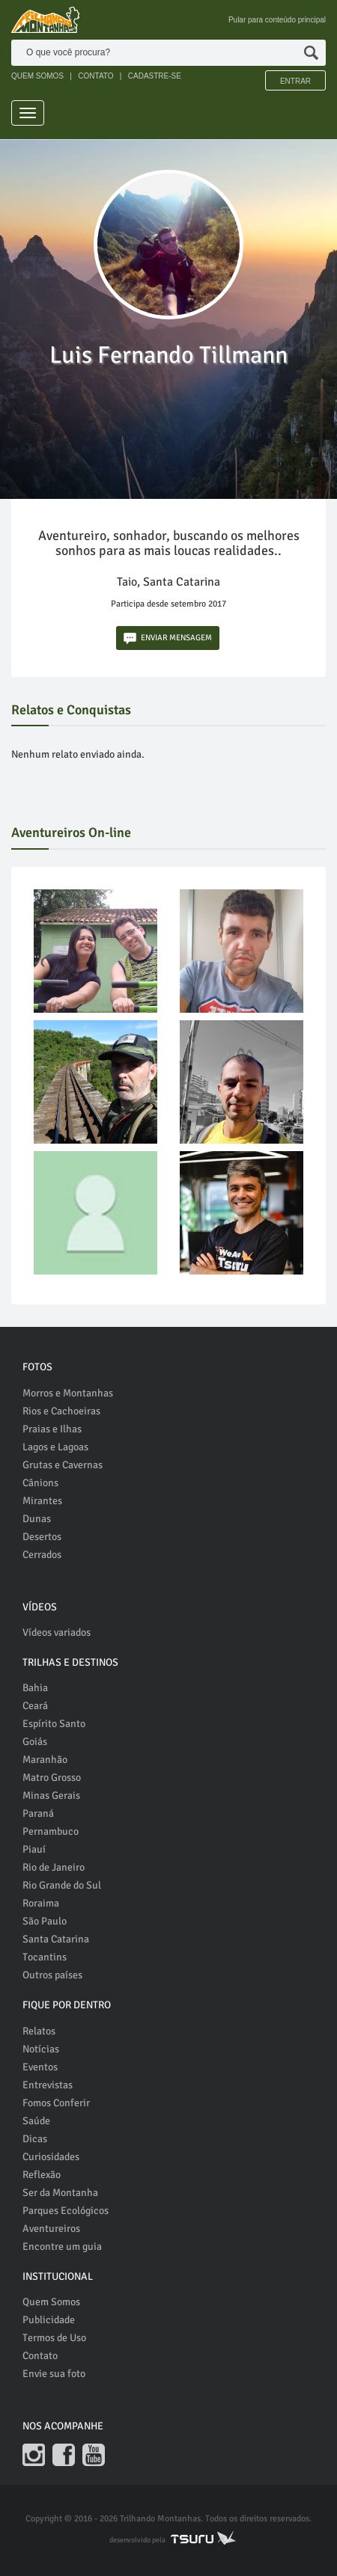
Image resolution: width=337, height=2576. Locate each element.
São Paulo (44, 1921)
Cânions (40, 1482)
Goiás (34, 1741)
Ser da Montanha (60, 2192)
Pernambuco (50, 1831)
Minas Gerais (51, 1795)
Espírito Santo (53, 1723)
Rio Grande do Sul (61, 1885)
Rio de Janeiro (53, 1867)
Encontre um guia (62, 2246)
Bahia (35, 1687)
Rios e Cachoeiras (61, 1411)
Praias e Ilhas (52, 1429)
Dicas (34, 2138)
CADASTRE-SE (154, 76)
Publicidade (48, 2319)
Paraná (38, 1813)
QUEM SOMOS (37, 76)
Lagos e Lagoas (55, 1447)
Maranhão (44, 1759)
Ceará (35, 1705)
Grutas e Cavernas (62, 1465)
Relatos (38, 2031)
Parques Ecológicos (65, 2210)
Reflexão (41, 2174)
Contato (40, 2355)
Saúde (36, 2121)
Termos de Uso (54, 2337)
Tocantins (44, 1957)
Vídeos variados (56, 1632)
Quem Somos (51, 2302)
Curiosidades (50, 2156)
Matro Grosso (51, 1777)
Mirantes (42, 1500)
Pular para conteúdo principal (277, 20)
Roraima (40, 1903)
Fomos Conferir (56, 2103)
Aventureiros (51, 2228)
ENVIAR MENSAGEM (168, 638)
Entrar (295, 81)
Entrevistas (47, 2085)
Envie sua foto (53, 2373)
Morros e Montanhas (67, 1393)
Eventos (40, 2067)
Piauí (34, 1849)
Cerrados (41, 1554)
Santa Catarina (55, 1939)
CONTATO (95, 76)
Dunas (36, 1518)
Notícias (40, 2049)
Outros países (52, 1975)
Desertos (41, 1536)
